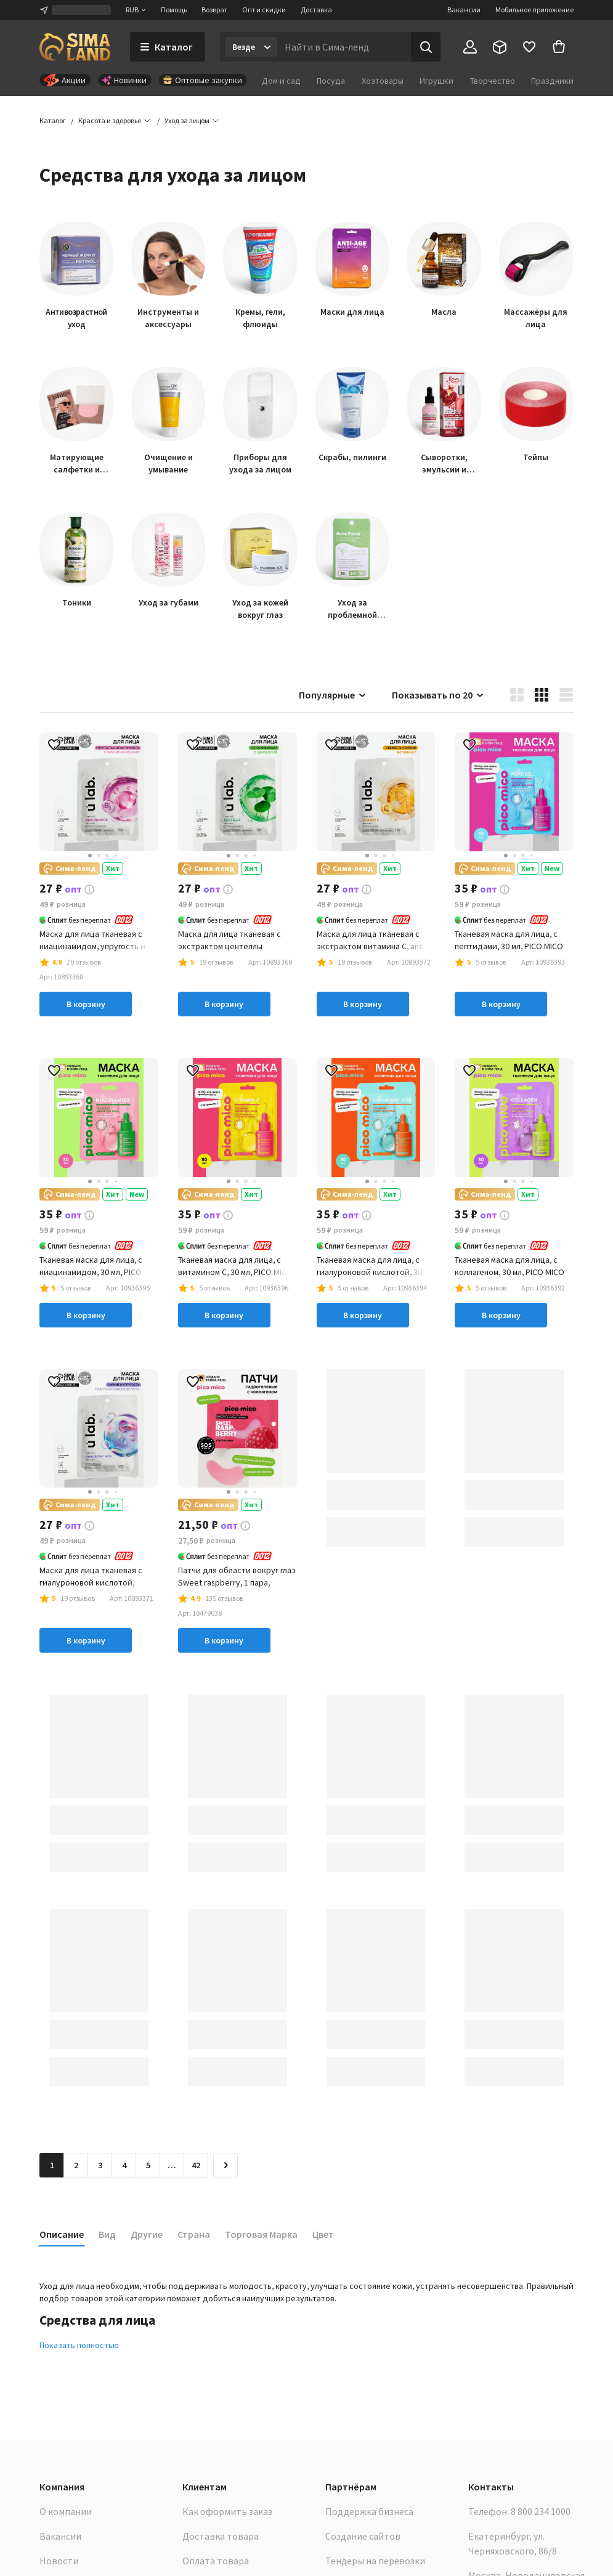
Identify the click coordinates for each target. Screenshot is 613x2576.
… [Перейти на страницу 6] (172, 2165)
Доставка (316, 9)
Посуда (331, 80)
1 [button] (52, 2165)
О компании (65, 2511)
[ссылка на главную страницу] (74, 47)
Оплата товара (215, 2560)
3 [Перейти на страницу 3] (100, 2165)
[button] (186, 121)
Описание (61, 2234)
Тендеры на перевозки (375, 2560)
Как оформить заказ (227, 2511)
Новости (58, 2560)
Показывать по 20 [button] (438, 695)
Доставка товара (220, 2536)
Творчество (492, 80)
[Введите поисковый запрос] (344, 47)
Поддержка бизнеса (369, 2511)
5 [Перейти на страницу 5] (148, 2165)
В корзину (86, 1004)
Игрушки (436, 80)
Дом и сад (281, 80)
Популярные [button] (333, 695)
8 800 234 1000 (540, 2511)
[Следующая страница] (225, 2165)
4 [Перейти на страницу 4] (124, 2165)
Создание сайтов (362, 2536)
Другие (147, 2234)
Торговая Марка (261, 2234)
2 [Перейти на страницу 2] (76, 2165)
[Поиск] (425, 47)
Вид (107, 2234)
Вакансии (464, 9)
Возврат (214, 9)
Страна (193, 2234)
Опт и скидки (264, 9)
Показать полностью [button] (79, 2345)
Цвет (323, 2234)
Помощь (174, 9)
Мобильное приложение (534, 9)
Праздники (552, 80)
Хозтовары (383, 80)
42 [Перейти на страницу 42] (196, 2165)
